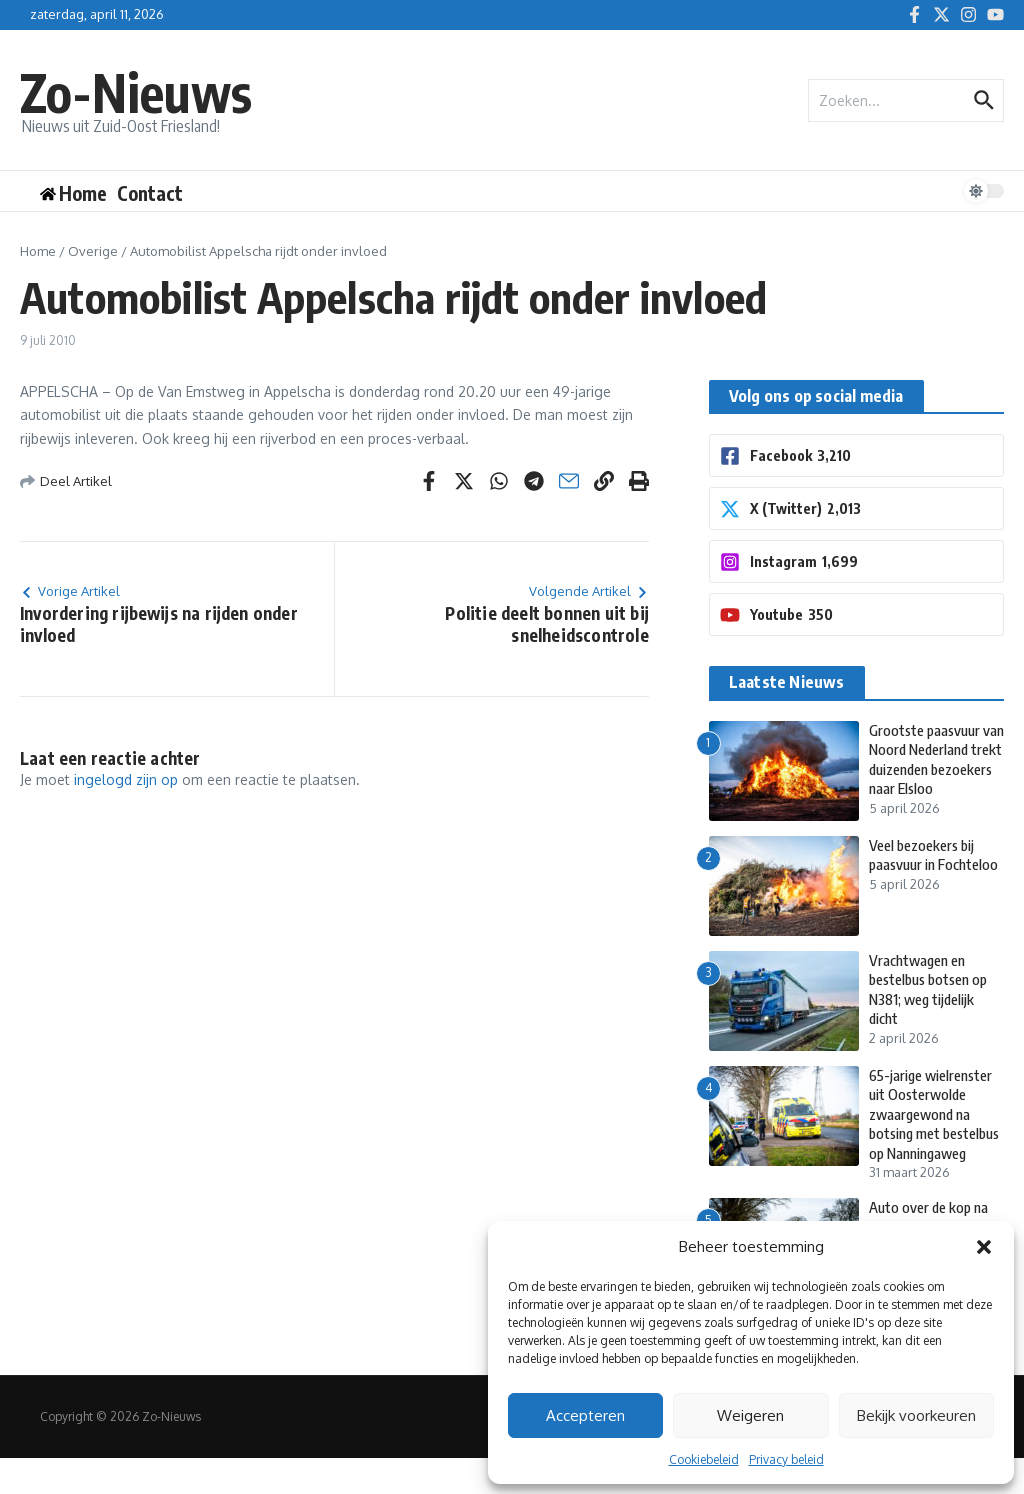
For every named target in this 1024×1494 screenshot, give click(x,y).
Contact (150, 193)
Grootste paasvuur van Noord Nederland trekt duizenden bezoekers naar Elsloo (935, 769)
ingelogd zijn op (126, 779)
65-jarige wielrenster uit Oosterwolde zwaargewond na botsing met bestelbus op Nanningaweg (934, 1141)
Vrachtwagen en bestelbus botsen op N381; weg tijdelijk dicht (933, 1006)
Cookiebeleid (704, 1459)
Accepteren (585, 1415)
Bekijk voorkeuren (916, 1415)
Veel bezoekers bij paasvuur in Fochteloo (936, 872)
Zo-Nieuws (138, 91)
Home (38, 251)
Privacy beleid (786, 1459)
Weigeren (750, 1415)
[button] (984, 1247)
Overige (93, 251)
